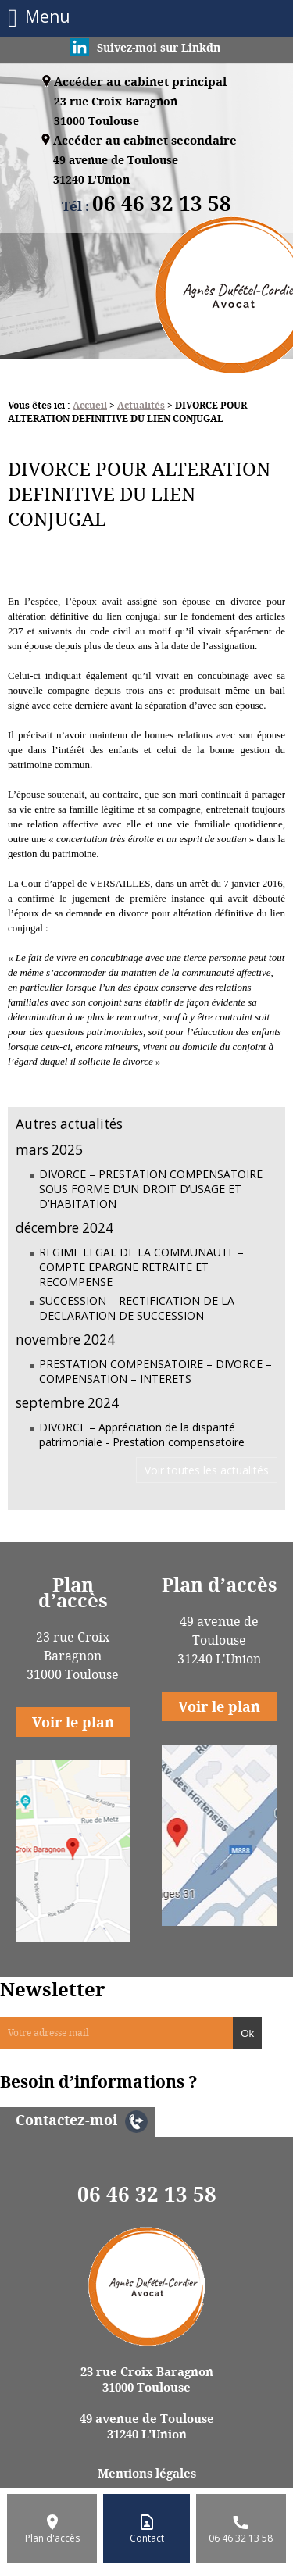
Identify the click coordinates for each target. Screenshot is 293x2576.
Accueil (90, 405)
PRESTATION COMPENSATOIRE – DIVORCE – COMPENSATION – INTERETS (155, 1371)
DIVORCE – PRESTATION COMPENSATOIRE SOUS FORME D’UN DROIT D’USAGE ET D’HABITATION (151, 1189)
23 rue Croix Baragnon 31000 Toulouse (146, 2379)
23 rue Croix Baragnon (115, 112)
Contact (147, 2538)
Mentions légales (147, 2473)
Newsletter (52, 1989)
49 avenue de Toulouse (115, 170)
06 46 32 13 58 (146, 2194)
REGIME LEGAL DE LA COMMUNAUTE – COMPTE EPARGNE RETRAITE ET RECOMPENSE (141, 1267)
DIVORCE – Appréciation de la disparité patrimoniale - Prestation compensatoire (142, 1434)
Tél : (146, 206)
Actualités (141, 405)
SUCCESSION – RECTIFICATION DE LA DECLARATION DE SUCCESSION (136, 1308)
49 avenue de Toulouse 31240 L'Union (147, 2426)
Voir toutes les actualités (207, 1470)
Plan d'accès (52, 2538)
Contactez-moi (66, 2119)
